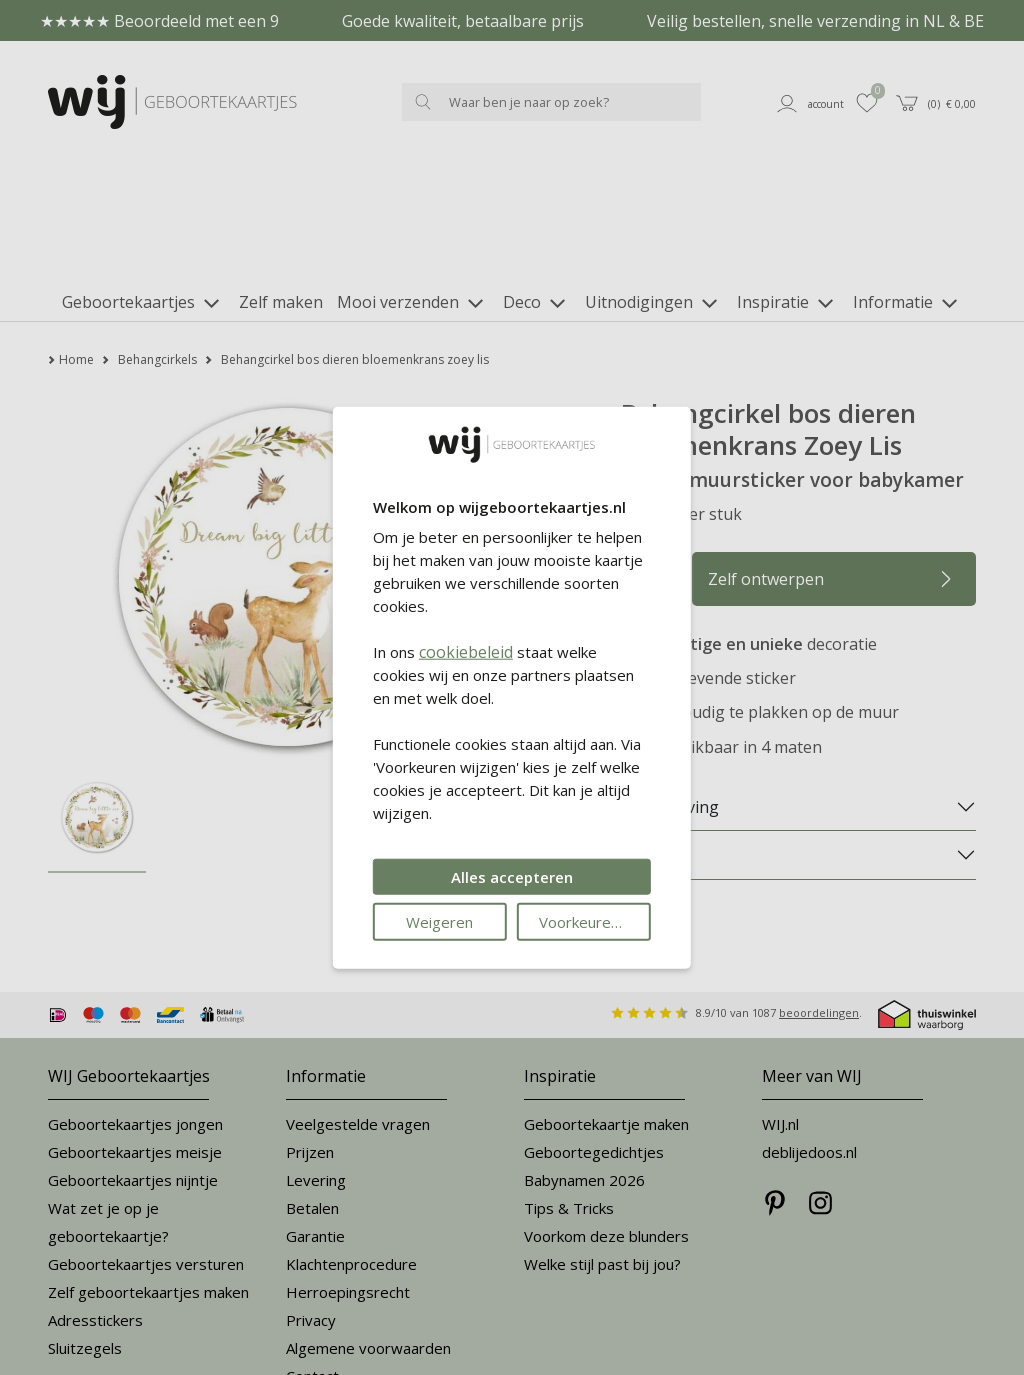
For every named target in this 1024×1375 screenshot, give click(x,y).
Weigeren (439, 922)
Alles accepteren (512, 877)
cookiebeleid (466, 652)
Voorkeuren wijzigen (595, 922)
